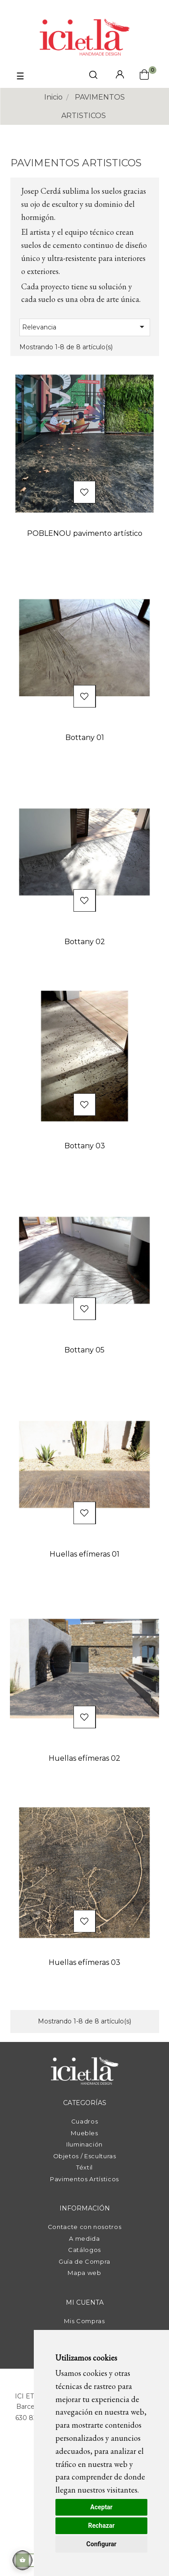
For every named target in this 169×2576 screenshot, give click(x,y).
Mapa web (84, 2272)
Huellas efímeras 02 (84, 1758)
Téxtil (84, 2167)
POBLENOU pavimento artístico (84, 533)
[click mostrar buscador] (93, 76)
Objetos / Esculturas (84, 2156)
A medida (84, 2238)
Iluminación (84, 2144)
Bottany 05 (84, 1350)
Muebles (84, 2133)
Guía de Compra (84, 2261)
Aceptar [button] (101, 2507)
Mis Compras (84, 2321)
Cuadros (84, 2121)
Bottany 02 (84, 941)
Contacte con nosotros (85, 2226)
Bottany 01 (84, 737)
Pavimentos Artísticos (84, 2179)
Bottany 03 (84, 1146)
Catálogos (84, 2249)
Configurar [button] (102, 2544)
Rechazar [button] (101, 2525)
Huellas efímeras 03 (84, 1962)
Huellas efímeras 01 (84, 1554)
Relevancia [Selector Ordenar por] (84, 326)
